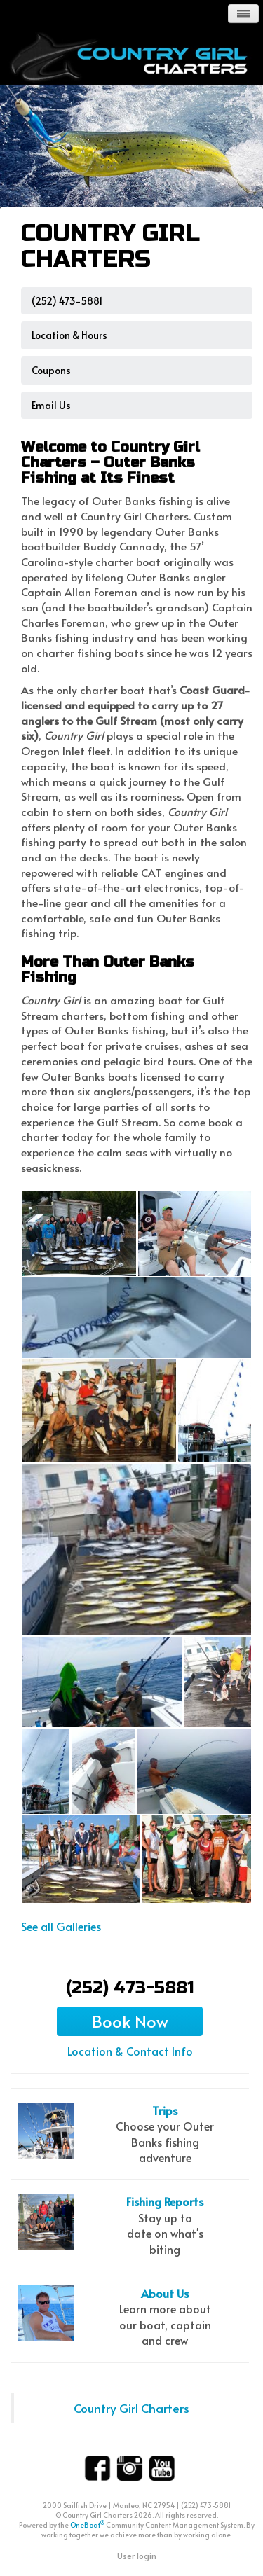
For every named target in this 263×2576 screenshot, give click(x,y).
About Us (165, 2293)
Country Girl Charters (131, 2408)
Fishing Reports (164, 2201)
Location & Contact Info (130, 2050)
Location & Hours (69, 335)
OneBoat (87, 2525)
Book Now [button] (130, 2021)
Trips (164, 2110)
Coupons (51, 370)
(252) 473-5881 (67, 300)
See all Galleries (61, 1926)
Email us (51, 405)
